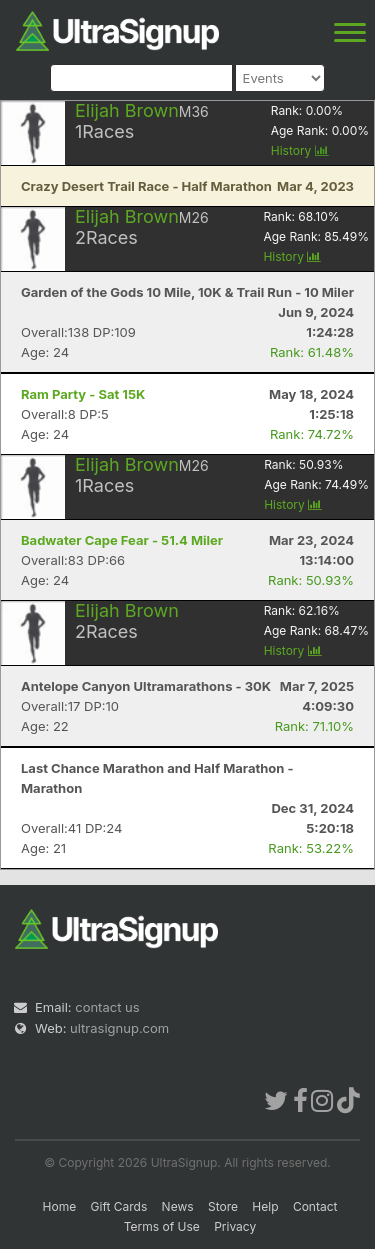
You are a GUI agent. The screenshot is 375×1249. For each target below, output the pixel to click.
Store (223, 1206)
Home (60, 1206)
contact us (107, 1007)
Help (265, 1206)
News (178, 1206)
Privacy (235, 1226)
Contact (315, 1206)
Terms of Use (162, 1226)
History (300, 150)
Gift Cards (119, 1206)
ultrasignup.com (119, 1028)
